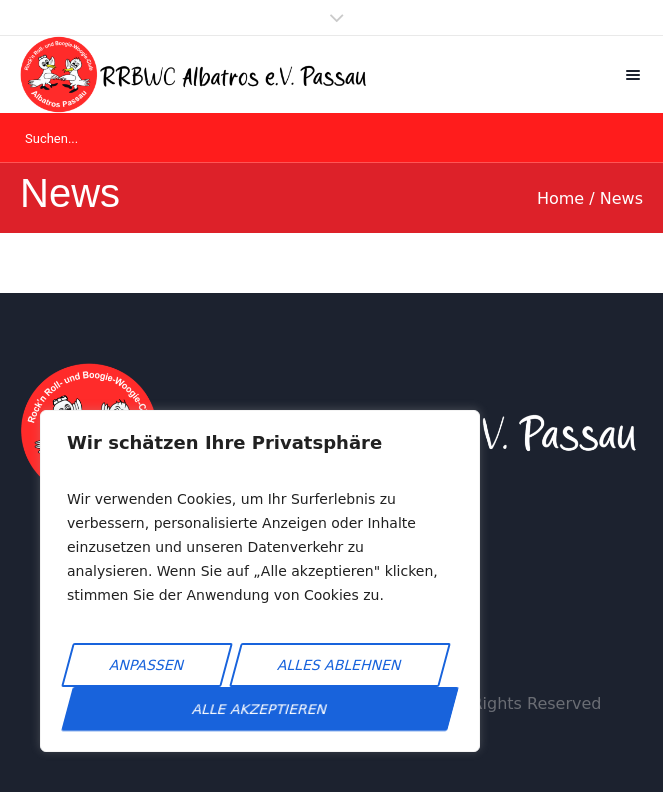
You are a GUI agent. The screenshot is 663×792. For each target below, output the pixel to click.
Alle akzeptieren (260, 709)
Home (560, 198)
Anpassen (147, 665)
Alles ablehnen (340, 665)
